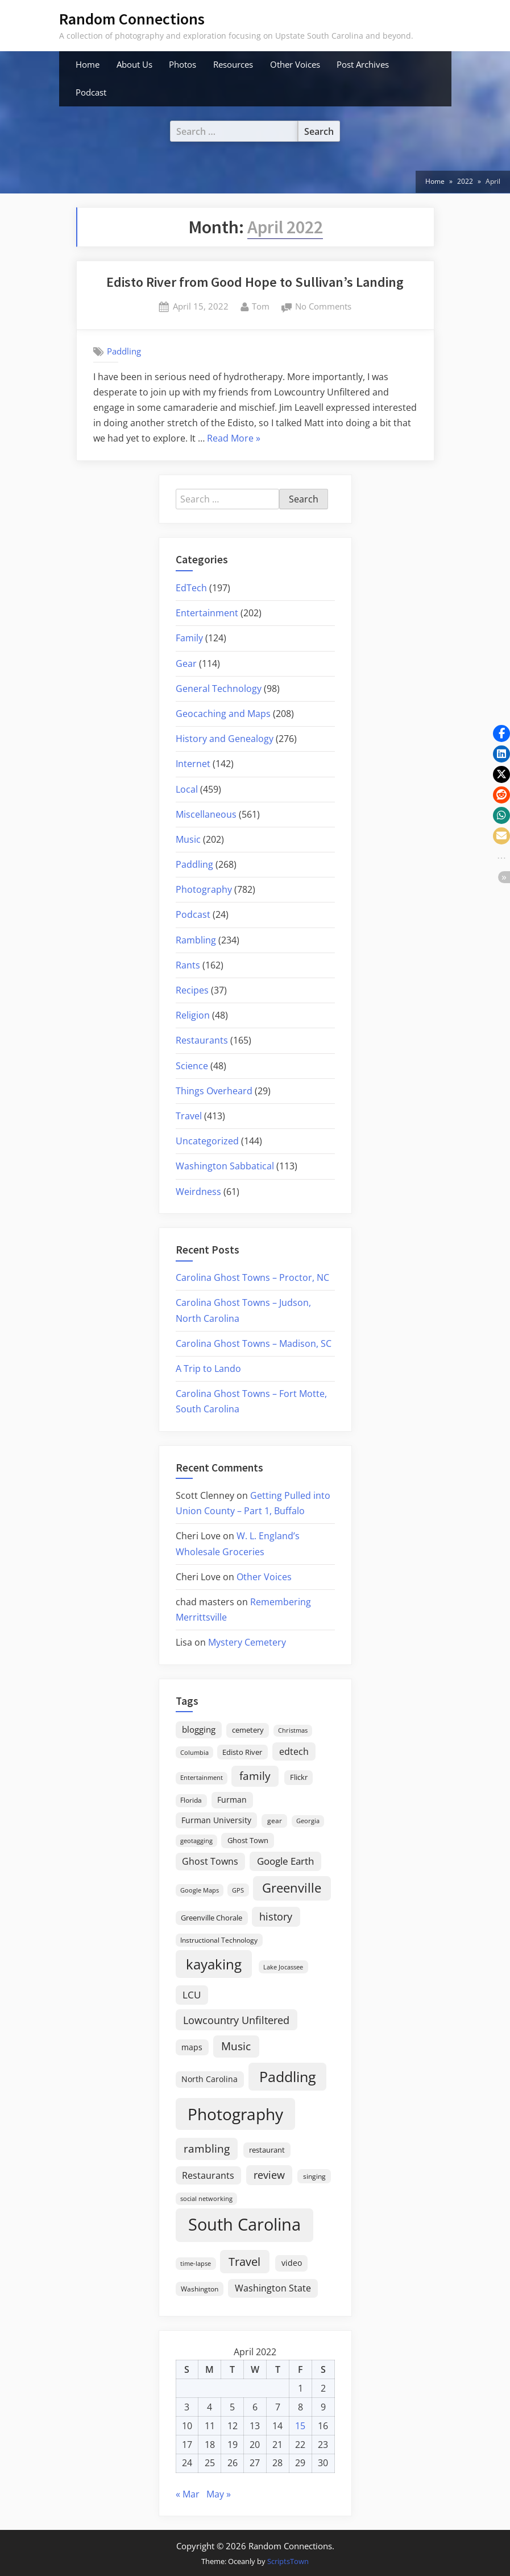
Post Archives (363, 64)
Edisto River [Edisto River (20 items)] (242, 1752)
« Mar (188, 2494)
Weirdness (198, 1191)
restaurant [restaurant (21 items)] (267, 2150)
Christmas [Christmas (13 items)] (293, 1730)
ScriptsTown (288, 2561)
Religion (193, 1015)
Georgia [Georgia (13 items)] (308, 1821)
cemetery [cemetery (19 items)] (248, 1730)
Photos (182, 64)
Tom (260, 305)
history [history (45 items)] (275, 1916)
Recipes (192, 990)
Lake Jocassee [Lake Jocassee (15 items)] (283, 1967)
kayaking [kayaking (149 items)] (214, 1964)
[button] (501, 733)
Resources (233, 64)
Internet (193, 763)
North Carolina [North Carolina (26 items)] (209, 2079)
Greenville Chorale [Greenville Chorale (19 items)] (211, 1918)
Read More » (233, 439)
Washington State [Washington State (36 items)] (273, 2288)
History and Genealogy (224, 738)
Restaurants (202, 1040)
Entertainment (207, 613)
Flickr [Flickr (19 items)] (299, 1777)
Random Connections (132, 19)
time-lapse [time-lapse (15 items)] (195, 2263)
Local (187, 789)
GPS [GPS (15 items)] (238, 1890)
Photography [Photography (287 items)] (235, 2114)
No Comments (323, 307)
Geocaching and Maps (223, 713)
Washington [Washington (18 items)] (199, 2289)
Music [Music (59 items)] (236, 2046)
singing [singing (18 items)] (314, 2176)
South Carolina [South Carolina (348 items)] (244, 2224)
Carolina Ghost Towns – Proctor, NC (252, 1277)
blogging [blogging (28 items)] (198, 1729)
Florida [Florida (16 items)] (191, 1799)
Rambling (196, 940)
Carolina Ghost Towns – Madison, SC (253, 1343)
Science (192, 1066)
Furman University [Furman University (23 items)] (216, 1820)
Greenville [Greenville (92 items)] (291, 1888)
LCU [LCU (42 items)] (192, 1994)
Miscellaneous (206, 814)
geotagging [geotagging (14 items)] (196, 1840)
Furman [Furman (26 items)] (232, 1799)
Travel (189, 1116)
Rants (188, 965)
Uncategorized (207, 1141)
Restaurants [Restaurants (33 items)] (208, 2175)
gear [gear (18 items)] (274, 1820)
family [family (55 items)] (255, 1776)
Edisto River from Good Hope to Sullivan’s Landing (255, 282)
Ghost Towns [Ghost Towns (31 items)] (210, 1861)
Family (189, 638)
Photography (204, 889)
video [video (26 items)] (291, 2262)
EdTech (191, 588)
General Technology (219, 688)
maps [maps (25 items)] (191, 2047)
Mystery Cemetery (247, 1642)
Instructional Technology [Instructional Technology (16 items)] (219, 1939)
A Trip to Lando (208, 1368)
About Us (134, 64)
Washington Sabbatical (225, 1166)
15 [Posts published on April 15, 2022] (300, 2426)
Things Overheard (214, 1091)
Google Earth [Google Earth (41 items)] (285, 1861)
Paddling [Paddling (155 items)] (287, 2076)
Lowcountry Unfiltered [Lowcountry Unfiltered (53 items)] (236, 2020)
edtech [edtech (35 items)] (294, 1751)
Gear (186, 663)
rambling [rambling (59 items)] (207, 2148)
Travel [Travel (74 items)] (244, 2261)
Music (188, 839)
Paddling (124, 351)
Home (87, 64)
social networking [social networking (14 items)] (206, 2198)
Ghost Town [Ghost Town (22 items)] (247, 1840)
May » (218, 2494)
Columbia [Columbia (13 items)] (194, 1753)
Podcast (91, 92)
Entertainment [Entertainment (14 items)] (201, 1777)
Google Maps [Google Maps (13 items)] (199, 1890)
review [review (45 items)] (269, 2175)
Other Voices (295, 64)
